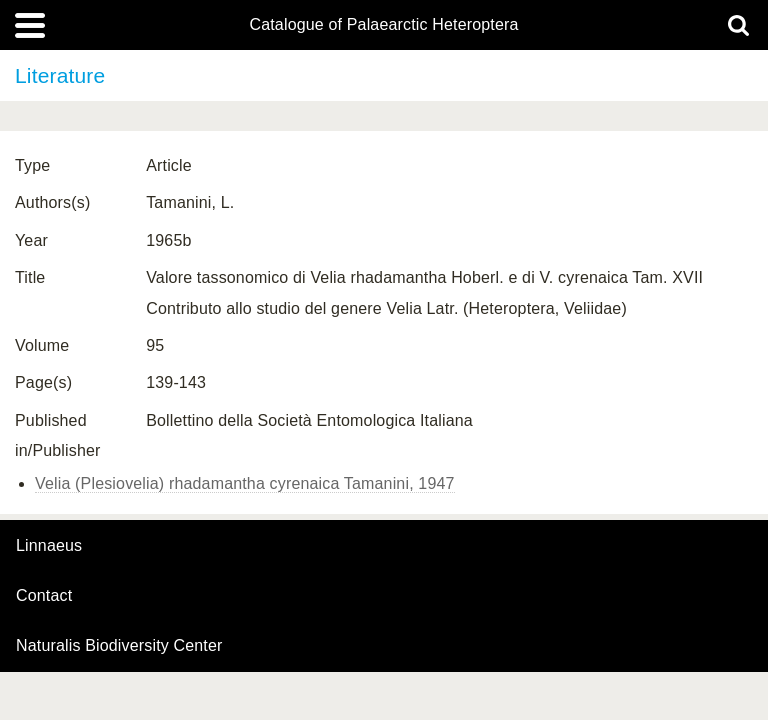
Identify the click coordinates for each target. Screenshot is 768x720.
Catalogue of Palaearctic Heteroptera (383, 25)
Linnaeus (49, 546)
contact (44, 595)
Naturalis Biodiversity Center (119, 646)
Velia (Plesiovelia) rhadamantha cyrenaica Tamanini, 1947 (245, 483)
